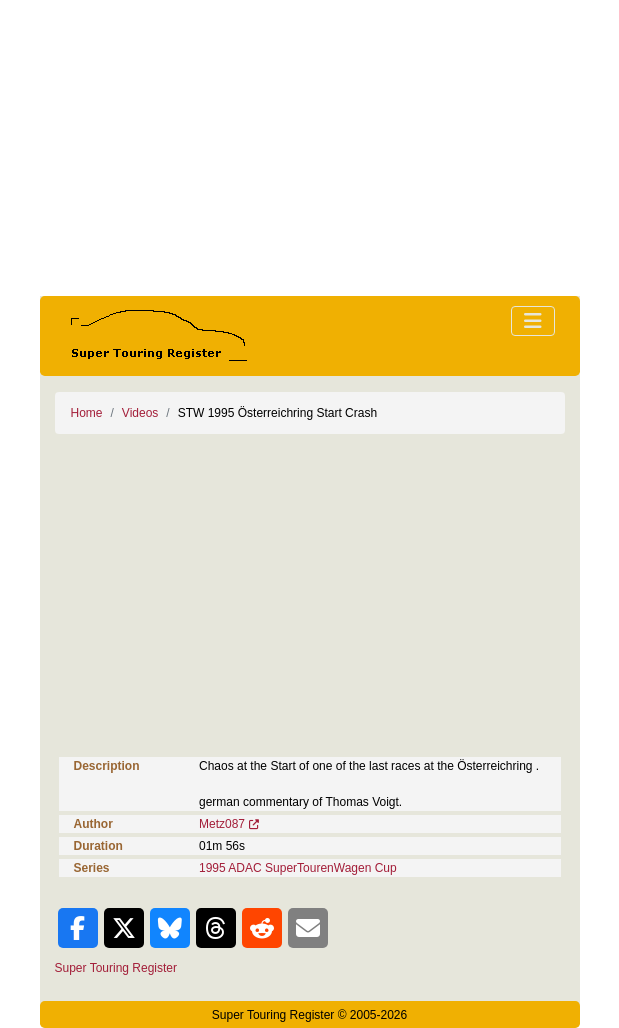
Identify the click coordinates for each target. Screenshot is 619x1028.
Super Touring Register (116, 968)
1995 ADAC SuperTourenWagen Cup (298, 868)
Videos (140, 413)
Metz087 (222, 824)
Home (87, 413)
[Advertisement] (310, 148)
